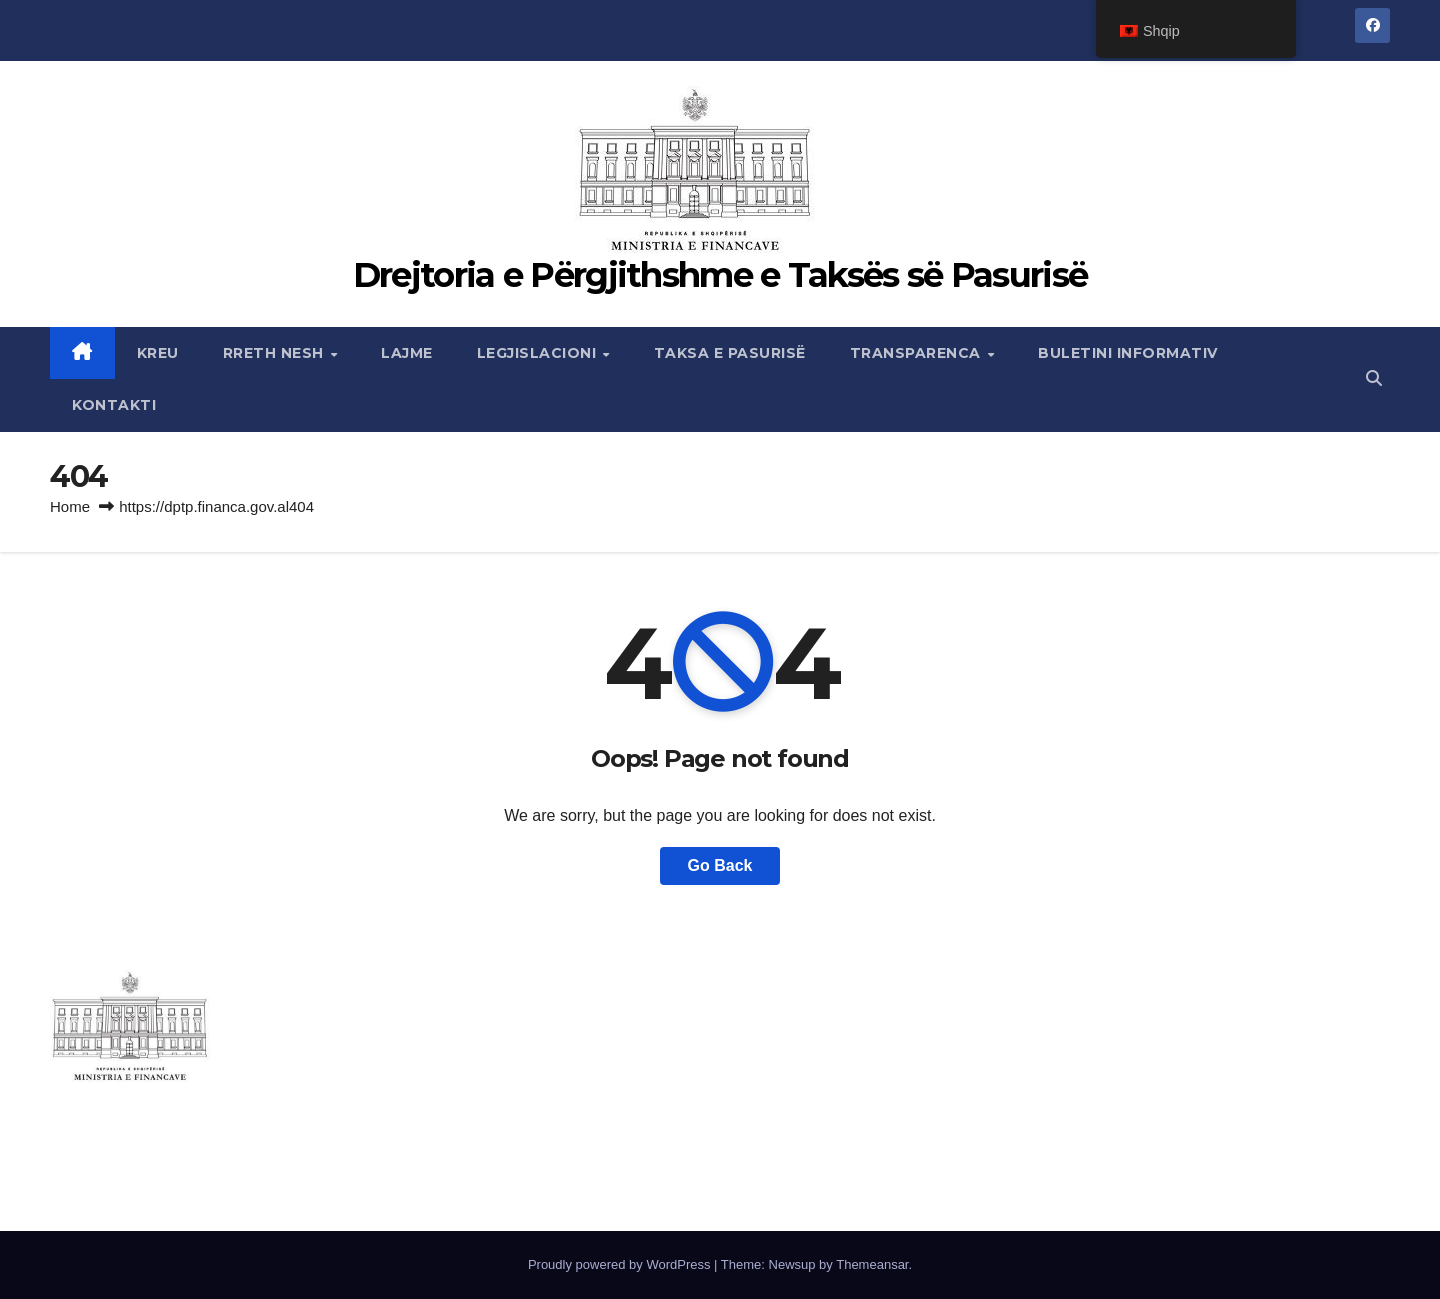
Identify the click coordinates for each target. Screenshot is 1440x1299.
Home (70, 506)
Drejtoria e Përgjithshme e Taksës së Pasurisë (720, 275)
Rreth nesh (276, 353)
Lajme (407, 353)
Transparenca (918, 353)
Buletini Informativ (1128, 353)
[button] (1374, 378)
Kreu (158, 353)
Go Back (720, 865)
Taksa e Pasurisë (730, 353)
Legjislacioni (539, 353)
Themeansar (872, 1264)
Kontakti (114, 405)
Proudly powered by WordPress (621, 1264)
